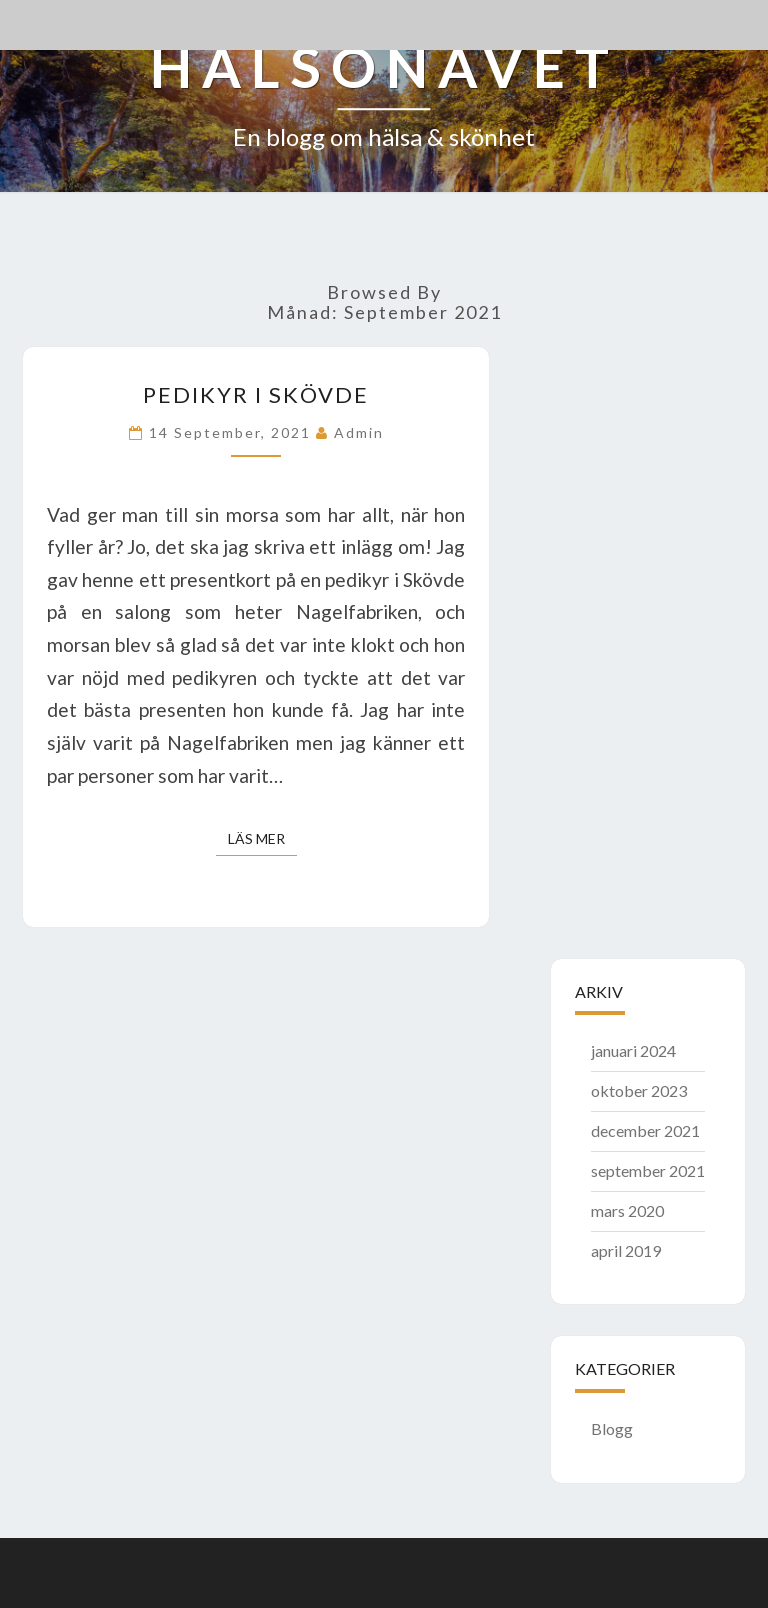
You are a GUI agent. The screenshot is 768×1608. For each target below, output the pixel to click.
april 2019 (626, 1250)
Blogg (612, 1428)
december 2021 (645, 1130)
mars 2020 (627, 1210)
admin (359, 432)
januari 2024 (633, 1050)
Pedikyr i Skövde (256, 394)
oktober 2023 (639, 1090)
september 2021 (648, 1170)
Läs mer (262, 837)
